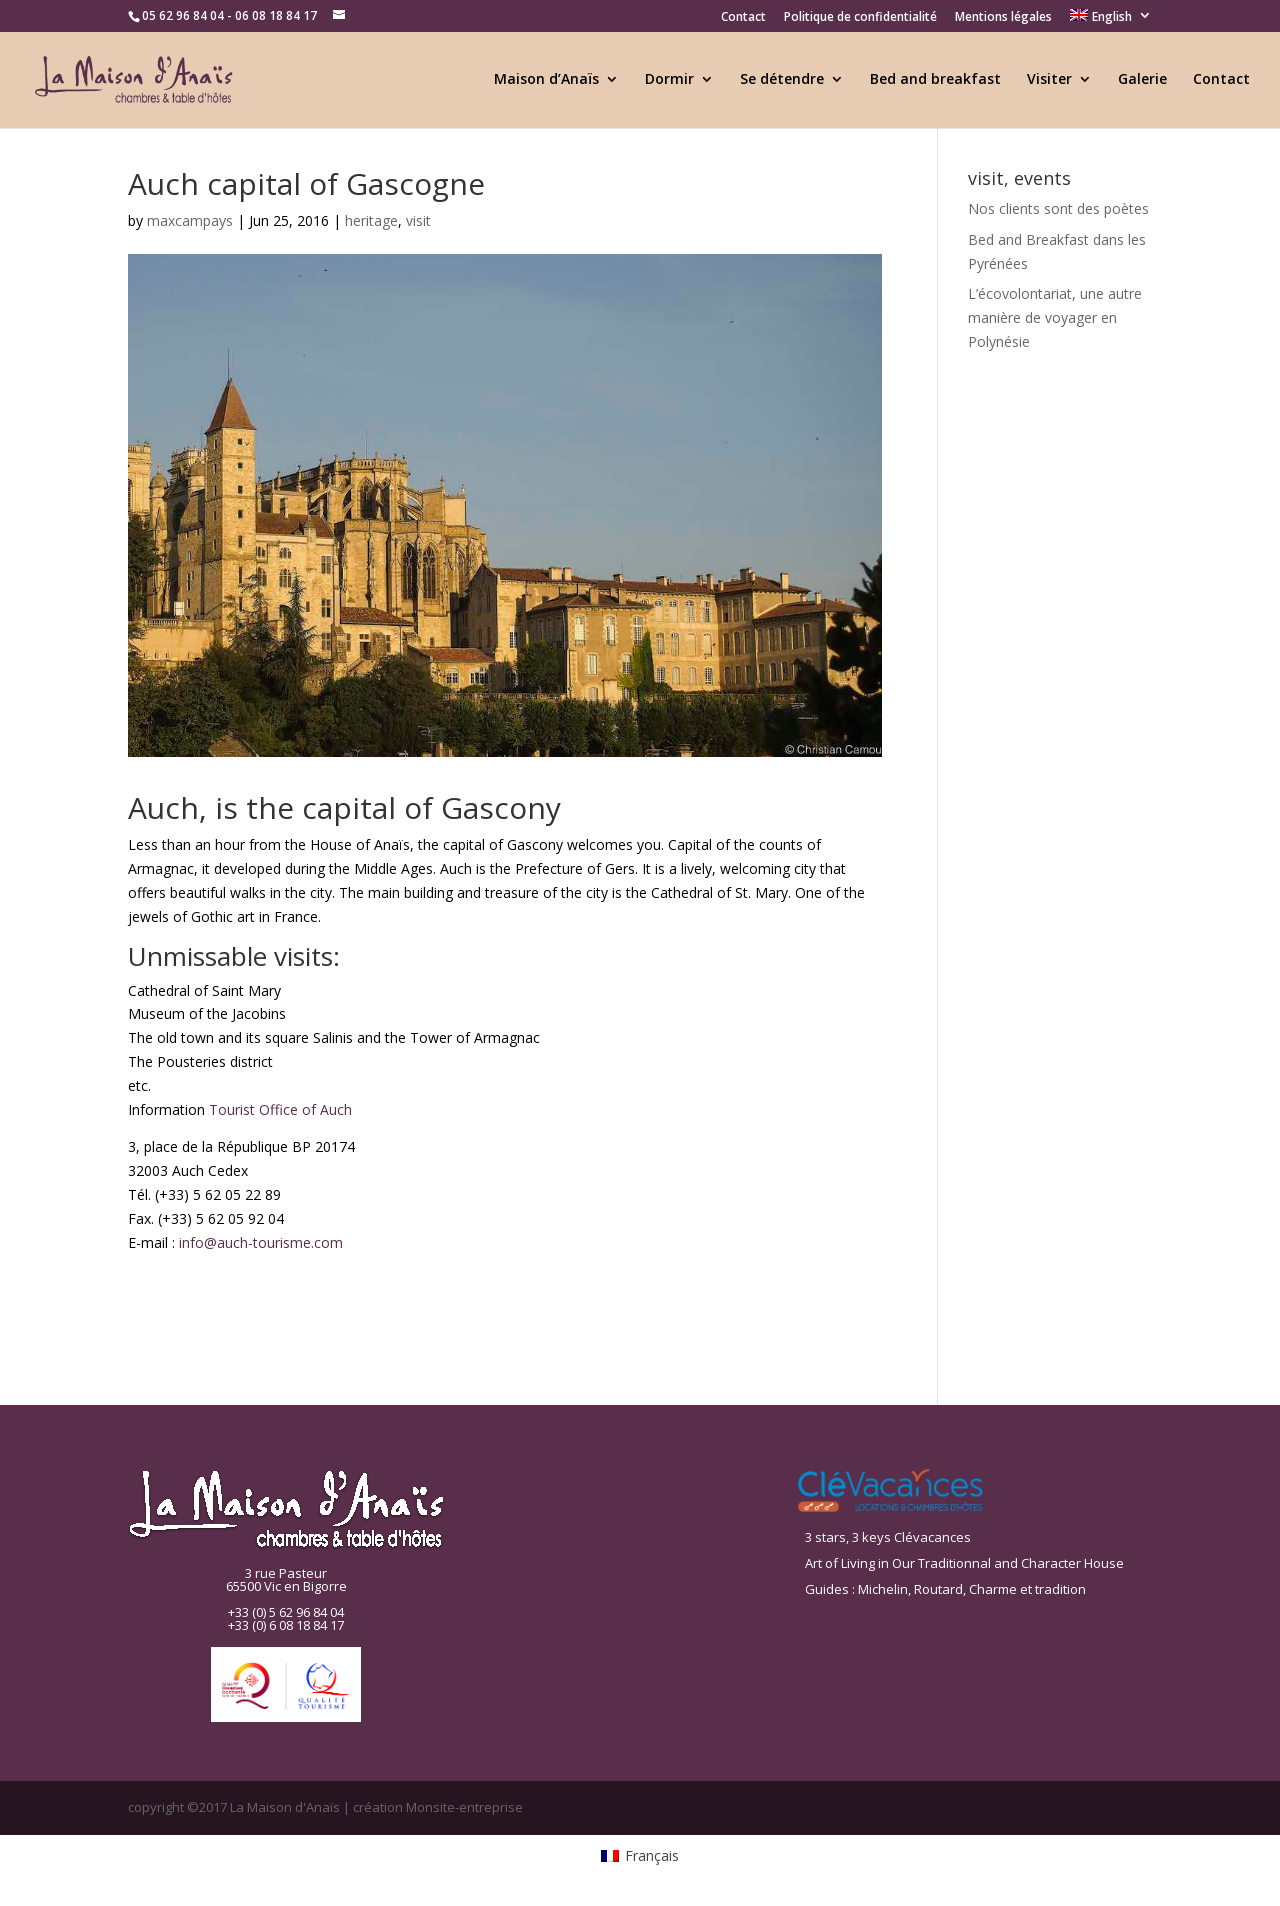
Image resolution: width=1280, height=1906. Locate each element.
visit (418, 220)
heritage (371, 220)
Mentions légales (1003, 18)
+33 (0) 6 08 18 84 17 (286, 1625)
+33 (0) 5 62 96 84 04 (286, 1612)
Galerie (1142, 80)
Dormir (669, 80)
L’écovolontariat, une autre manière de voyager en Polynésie (1055, 317)
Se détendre (782, 80)
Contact (743, 18)
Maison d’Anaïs (546, 80)
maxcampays (190, 220)
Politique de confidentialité (860, 18)
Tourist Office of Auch (280, 1109)
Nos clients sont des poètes (1058, 208)
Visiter (1049, 80)
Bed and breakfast (935, 80)
